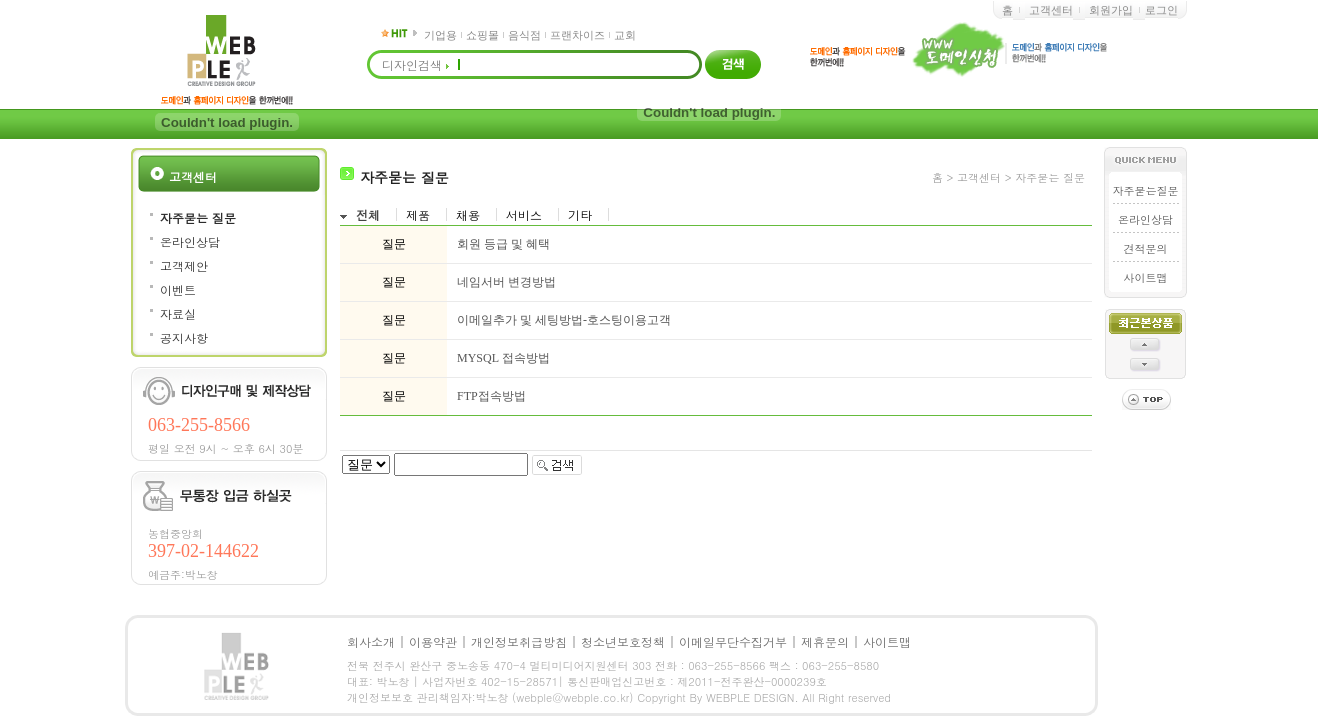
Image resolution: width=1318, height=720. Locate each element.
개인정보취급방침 (519, 641)
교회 (625, 35)
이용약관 (433, 641)
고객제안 (184, 265)
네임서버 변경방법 (506, 282)
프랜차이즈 (577, 35)
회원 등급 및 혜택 (503, 244)
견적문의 (1146, 248)
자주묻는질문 (1146, 190)
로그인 (1161, 10)
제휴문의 (825, 641)
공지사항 (184, 337)
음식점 (524, 35)
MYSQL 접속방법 (503, 358)
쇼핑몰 (482, 35)
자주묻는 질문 (198, 217)
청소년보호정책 (623, 641)
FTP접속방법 (491, 396)
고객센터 (1051, 10)
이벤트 (178, 289)
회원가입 (1111, 10)
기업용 (440, 35)
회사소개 (371, 641)
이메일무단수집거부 (733, 641)
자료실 (178, 313)
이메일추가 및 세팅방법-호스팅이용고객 (564, 320)
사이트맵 (1146, 277)
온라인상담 (190, 241)
